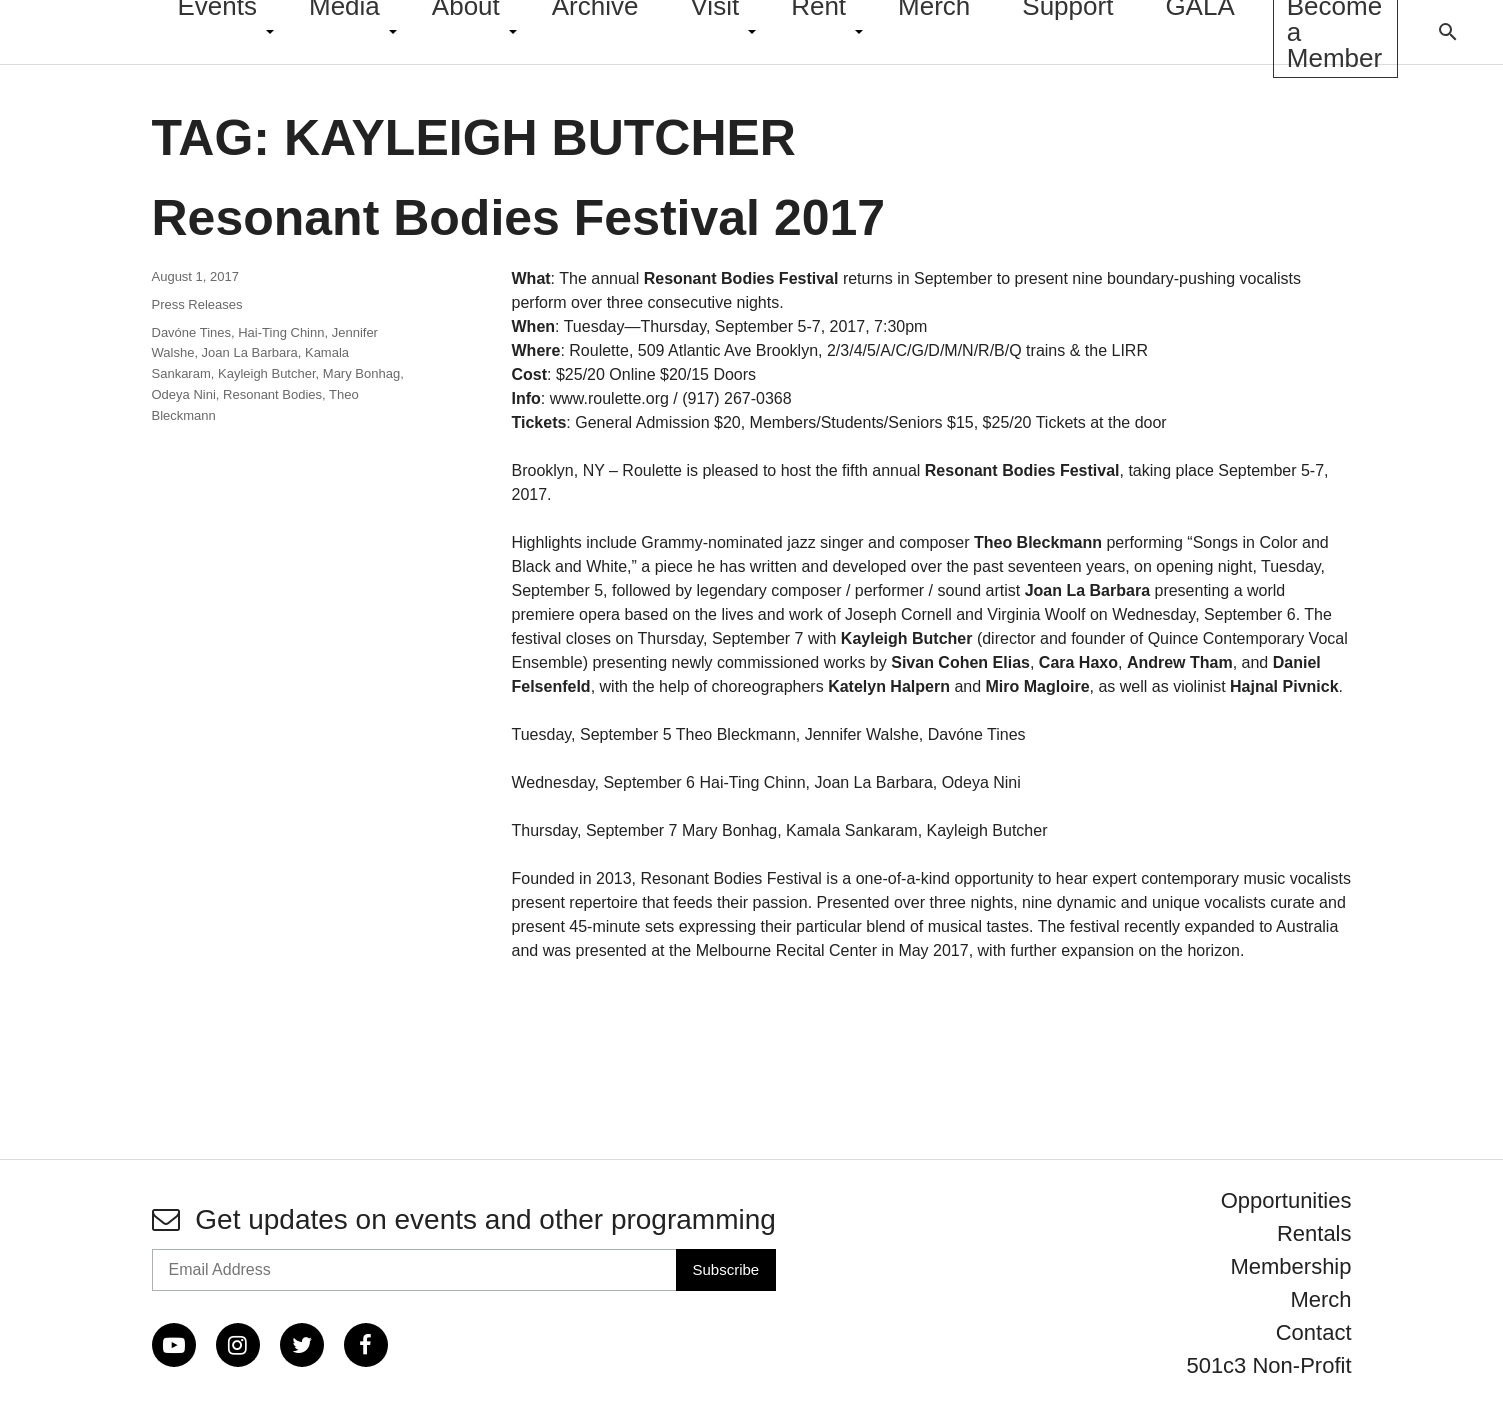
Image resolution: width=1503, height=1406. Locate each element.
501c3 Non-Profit (1268, 1365)
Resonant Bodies (272, 394)
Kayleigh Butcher (267, 373)
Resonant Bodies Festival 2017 (519, 218)
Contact (1314, 1332)
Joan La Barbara (250, 352)
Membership (1290, 1266)
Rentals (1314, 1233)
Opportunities (1286, 1200)
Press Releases (197, 304)
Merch (1320, 1299)
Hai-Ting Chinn (281, 332)
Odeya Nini (184, 394)
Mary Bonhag (361, 373)
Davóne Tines (192, 332)
